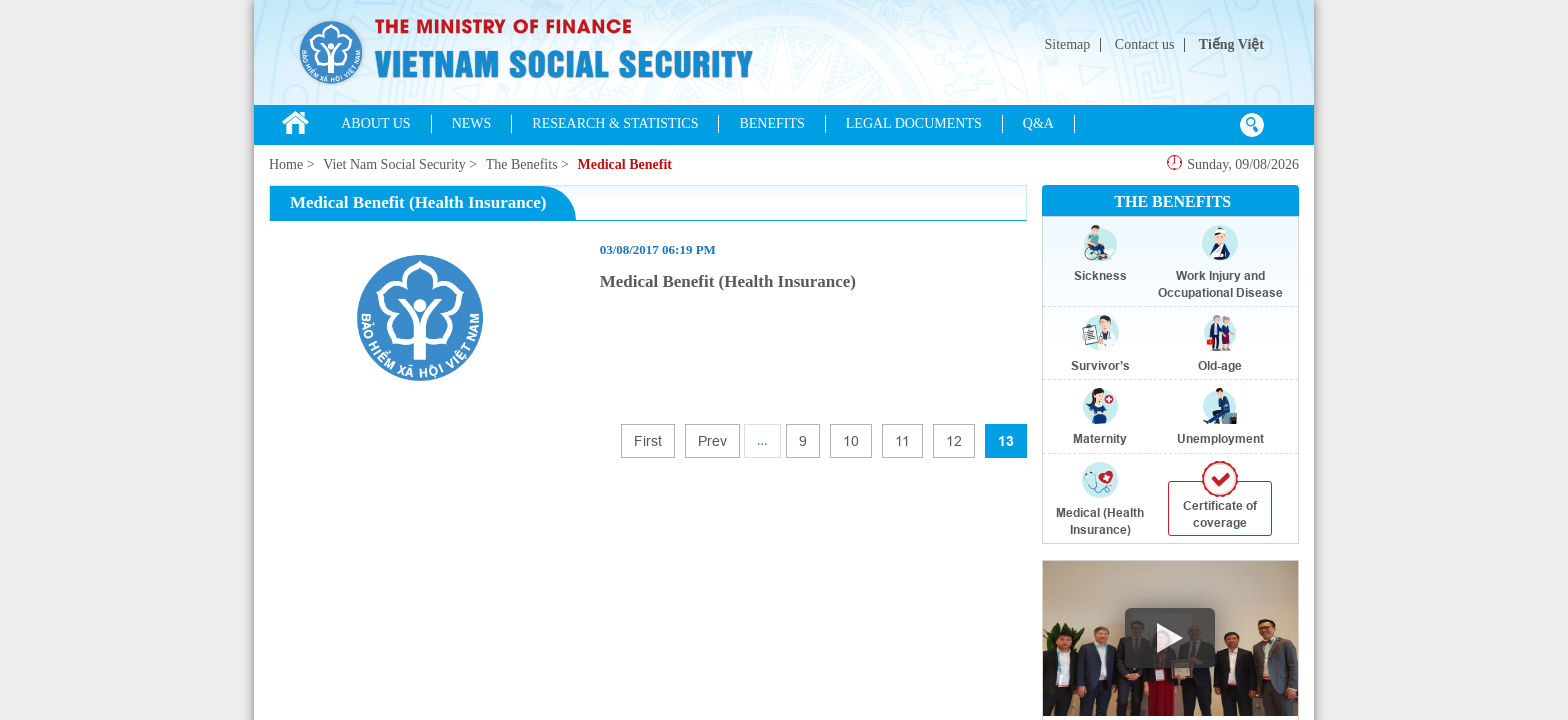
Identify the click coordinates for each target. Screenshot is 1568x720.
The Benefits (522, 164)
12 (954, 441)
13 (1006, 441)
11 (902, 441)
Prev (712, 441)
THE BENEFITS (1172, 201)
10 (851, 441)
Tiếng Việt (1231, 44)
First (648, 441)
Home (286, 164)
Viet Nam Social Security (394, 164)
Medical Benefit (624, 164)
